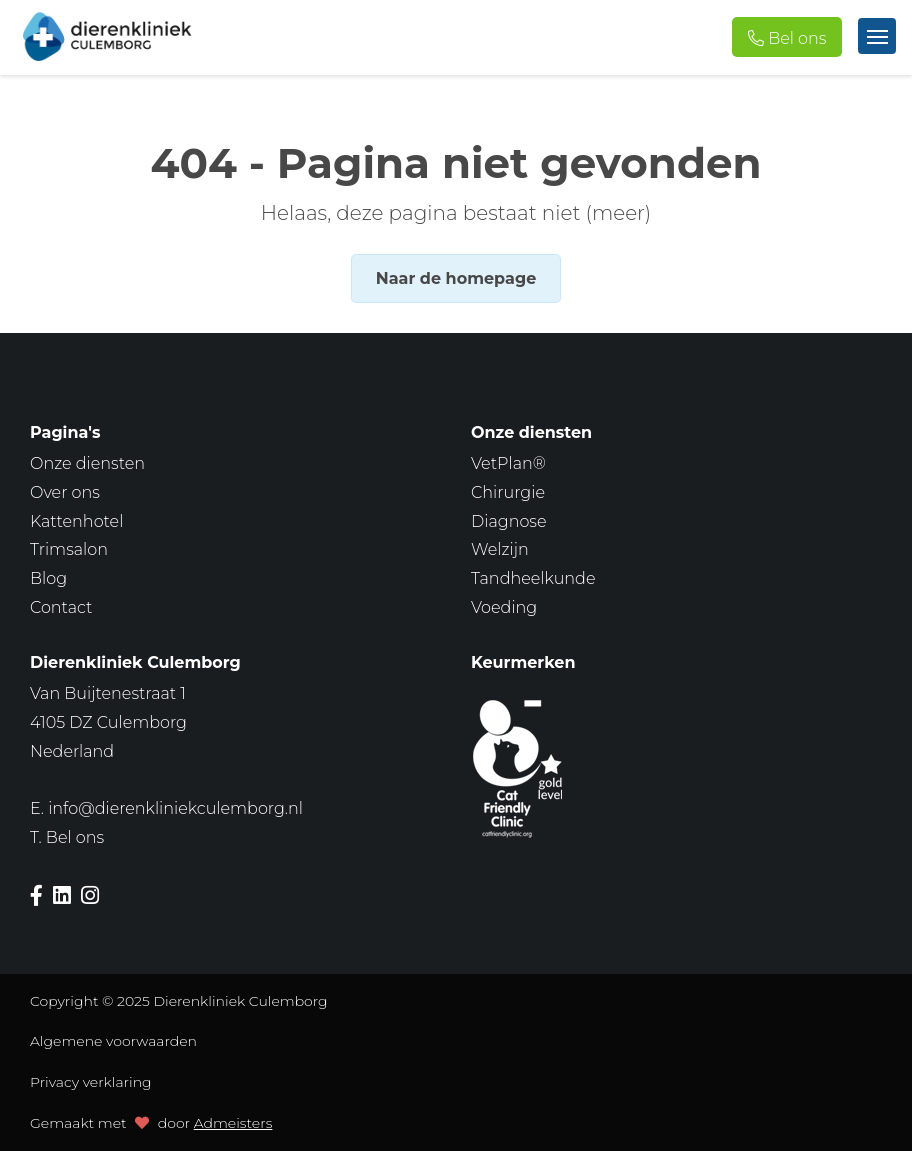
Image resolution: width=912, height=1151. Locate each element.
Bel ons (797, 38)
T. (67, 837)
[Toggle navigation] (877, 36)
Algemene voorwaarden (113, 1041)
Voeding (504, 607)
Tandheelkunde (533, 578)
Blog (48, 578)
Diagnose (509, 521)
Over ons (65, 492)
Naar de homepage (456, 278)
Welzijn (500, 549)
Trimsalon (69, 549)
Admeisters (233, 1123)
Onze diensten (87, 463)
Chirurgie (508, 492)
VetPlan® (508, 463)
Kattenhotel (76, 521)
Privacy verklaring (91, 1082)
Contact (61, 607)
